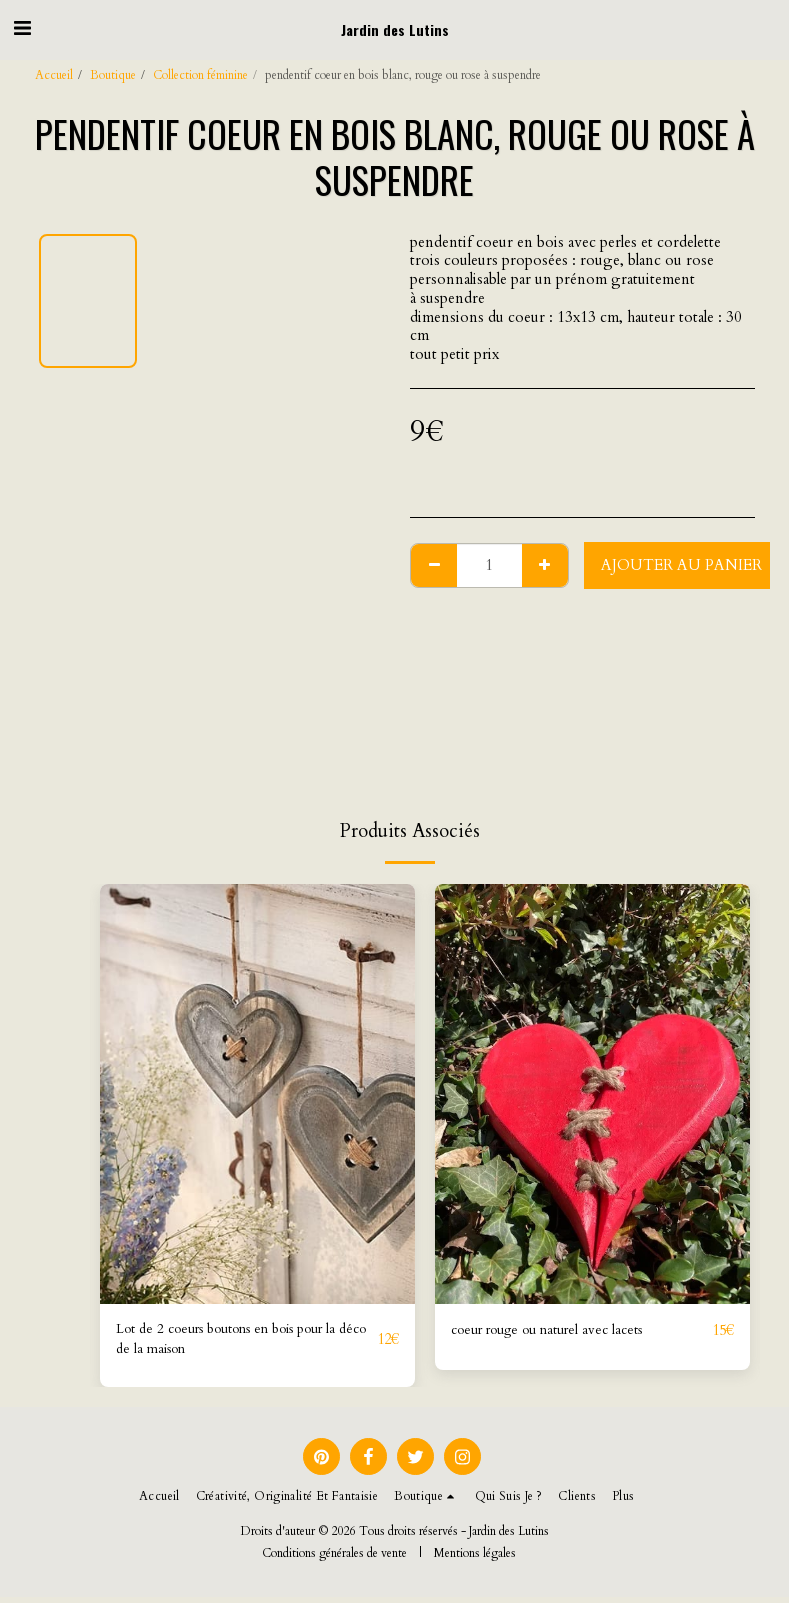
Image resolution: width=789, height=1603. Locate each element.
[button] (22, 28)
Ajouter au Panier (681, 565)
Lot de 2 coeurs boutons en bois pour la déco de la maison (245, 1342)
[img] (257, 1094)
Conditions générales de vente (334, 1558)
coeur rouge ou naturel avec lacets (561, 1331)
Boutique (113, 75)
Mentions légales (475, 1558)
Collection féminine (200, 75)
